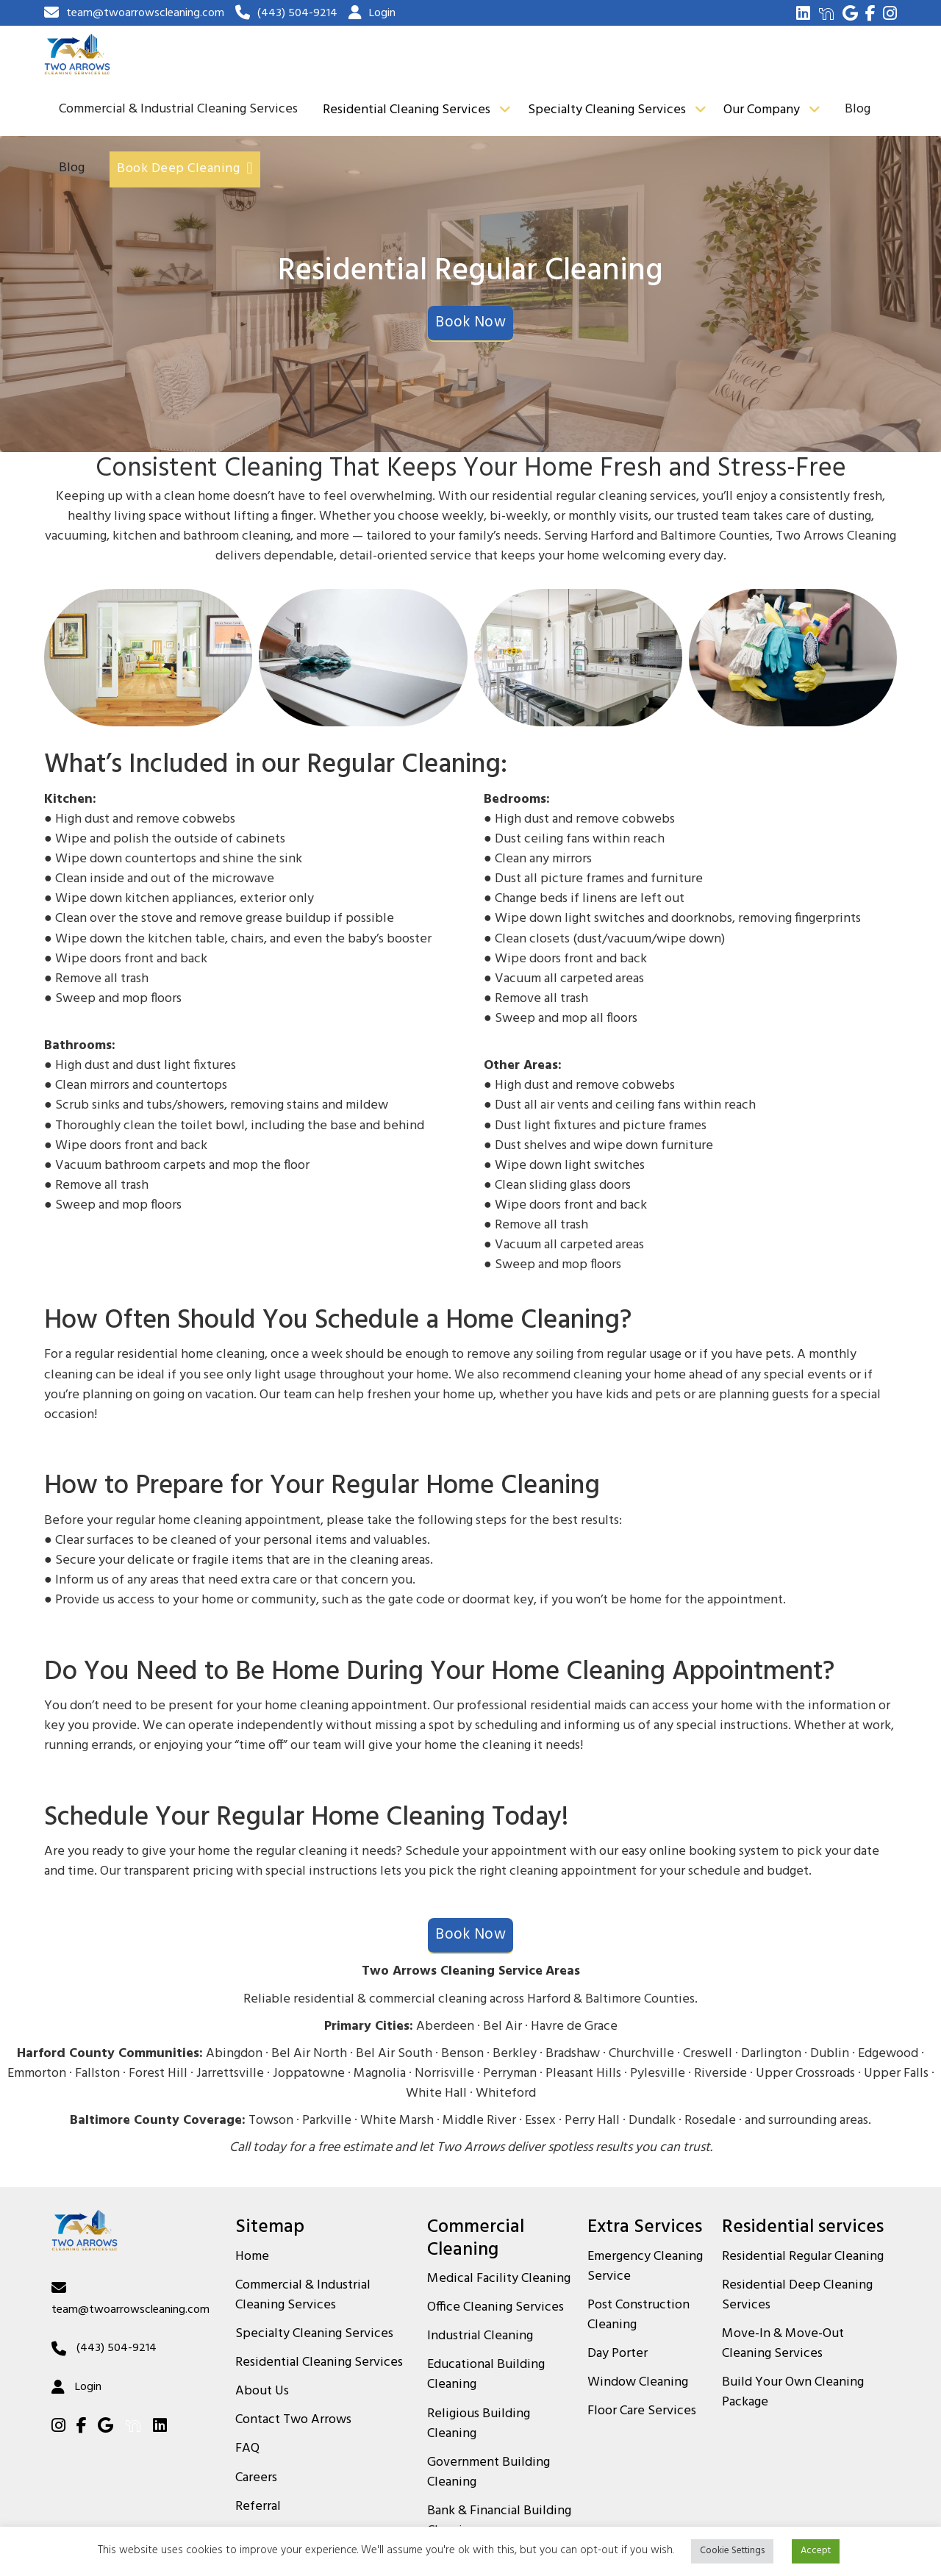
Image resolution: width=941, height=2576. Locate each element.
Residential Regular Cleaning (803, 2257)
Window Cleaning (637, 2382)
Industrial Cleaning (480, 2336)
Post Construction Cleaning (638, 2315)
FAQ (247, 2449)
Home (252, 2257)
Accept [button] (816, 2550)
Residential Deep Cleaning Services (797, 2295)
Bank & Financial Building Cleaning (499, 2521)
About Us (262, 2391)
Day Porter (617, 2354)
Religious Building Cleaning (478, 2424)
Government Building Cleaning (488, 2472)
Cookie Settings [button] (732, 2550)
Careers (256, 2478)
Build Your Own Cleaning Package (793, 2392)
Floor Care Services (641, 2411)
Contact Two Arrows (293, 2420)
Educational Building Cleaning (486, 2375)
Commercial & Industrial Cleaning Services (178, 109)
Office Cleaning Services (495, 2307)
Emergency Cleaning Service (645, 2267)
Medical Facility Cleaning (498, 2279)
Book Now (470, 322)
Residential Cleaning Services (406, 110)
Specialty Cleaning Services (607, 110)
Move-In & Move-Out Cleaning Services (783, 2344)
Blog (857, 109)
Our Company (761, 110)
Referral (258, 2507)
